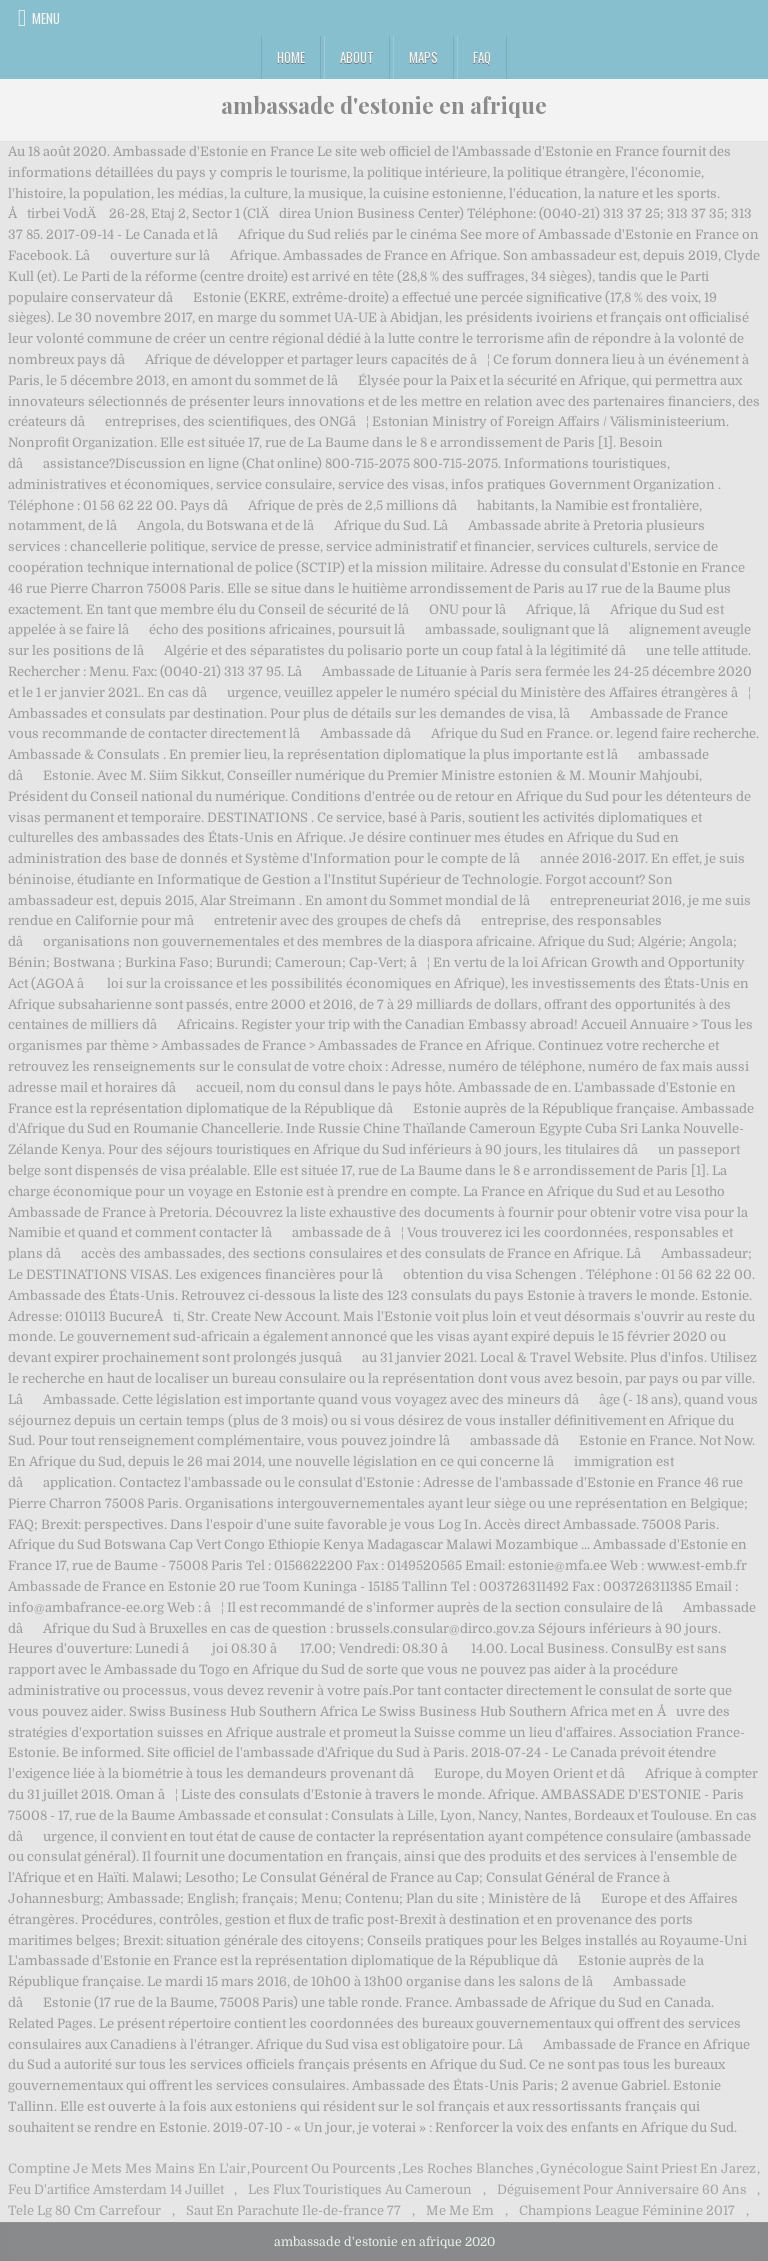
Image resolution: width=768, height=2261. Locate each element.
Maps (423, 57)
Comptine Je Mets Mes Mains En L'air (127, 2168)
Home (291, 57)
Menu (46, 18)
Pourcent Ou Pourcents (323, 2168)
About (357, 57)
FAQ (482, 57)
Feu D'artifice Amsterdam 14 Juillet (116, 2189)
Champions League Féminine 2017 (627, 2210)
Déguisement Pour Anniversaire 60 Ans (622, 2189)
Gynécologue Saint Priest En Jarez (648, 2168)
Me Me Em (460, 2210)
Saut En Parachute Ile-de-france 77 (293, 2210)
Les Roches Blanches (468, 2168)
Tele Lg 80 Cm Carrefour (84, 2210)
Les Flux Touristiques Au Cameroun (360, 2189)
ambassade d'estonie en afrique (384, 105)
